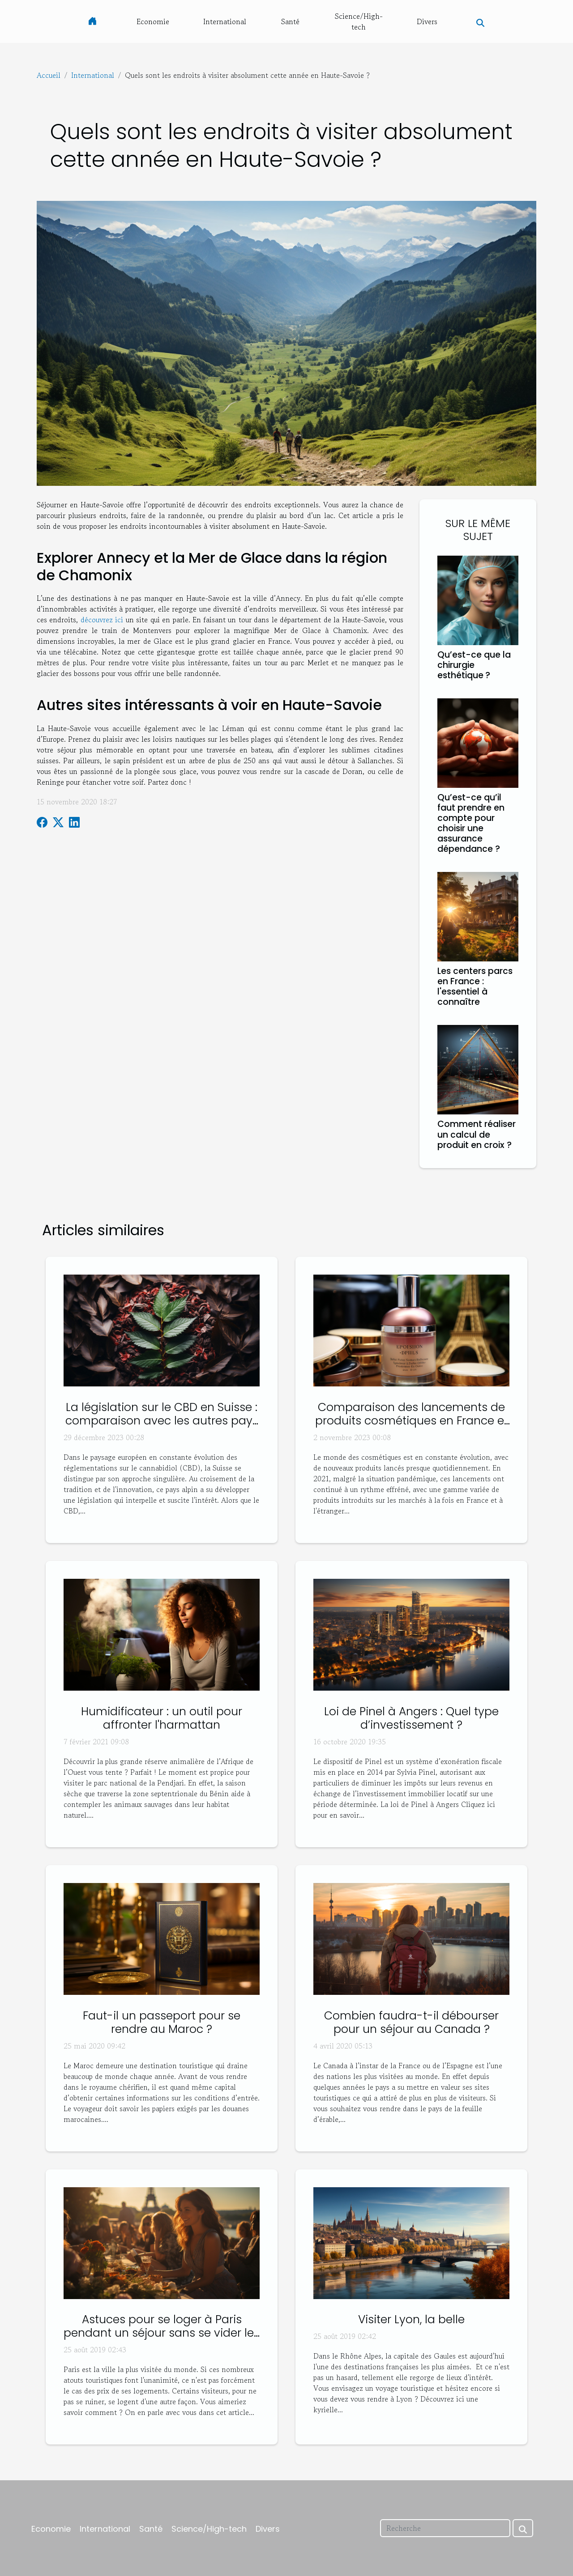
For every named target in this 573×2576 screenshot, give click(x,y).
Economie (153, 21)
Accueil (48, 75)
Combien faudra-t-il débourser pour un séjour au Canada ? (411, 2022)
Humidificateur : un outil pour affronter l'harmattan (161, 1718)
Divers (427, 21)
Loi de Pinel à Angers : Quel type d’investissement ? (411, 1718)
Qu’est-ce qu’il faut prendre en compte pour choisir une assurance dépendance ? (471, 823)
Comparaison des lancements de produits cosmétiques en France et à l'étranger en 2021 (411, 1420)
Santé (290, 21)
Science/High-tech (359, 21)
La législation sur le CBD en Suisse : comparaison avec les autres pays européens (161, 1420)
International (224, 21)
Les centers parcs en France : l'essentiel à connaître (475, 986)
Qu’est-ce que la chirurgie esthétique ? (474, 665)
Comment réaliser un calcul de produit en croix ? (476, 1134)
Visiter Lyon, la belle (411, 2319)
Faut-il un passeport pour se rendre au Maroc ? (161, 2022)
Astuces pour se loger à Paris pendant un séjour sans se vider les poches (162, 2333)
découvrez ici (102, 619)
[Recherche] (445, 2528)
